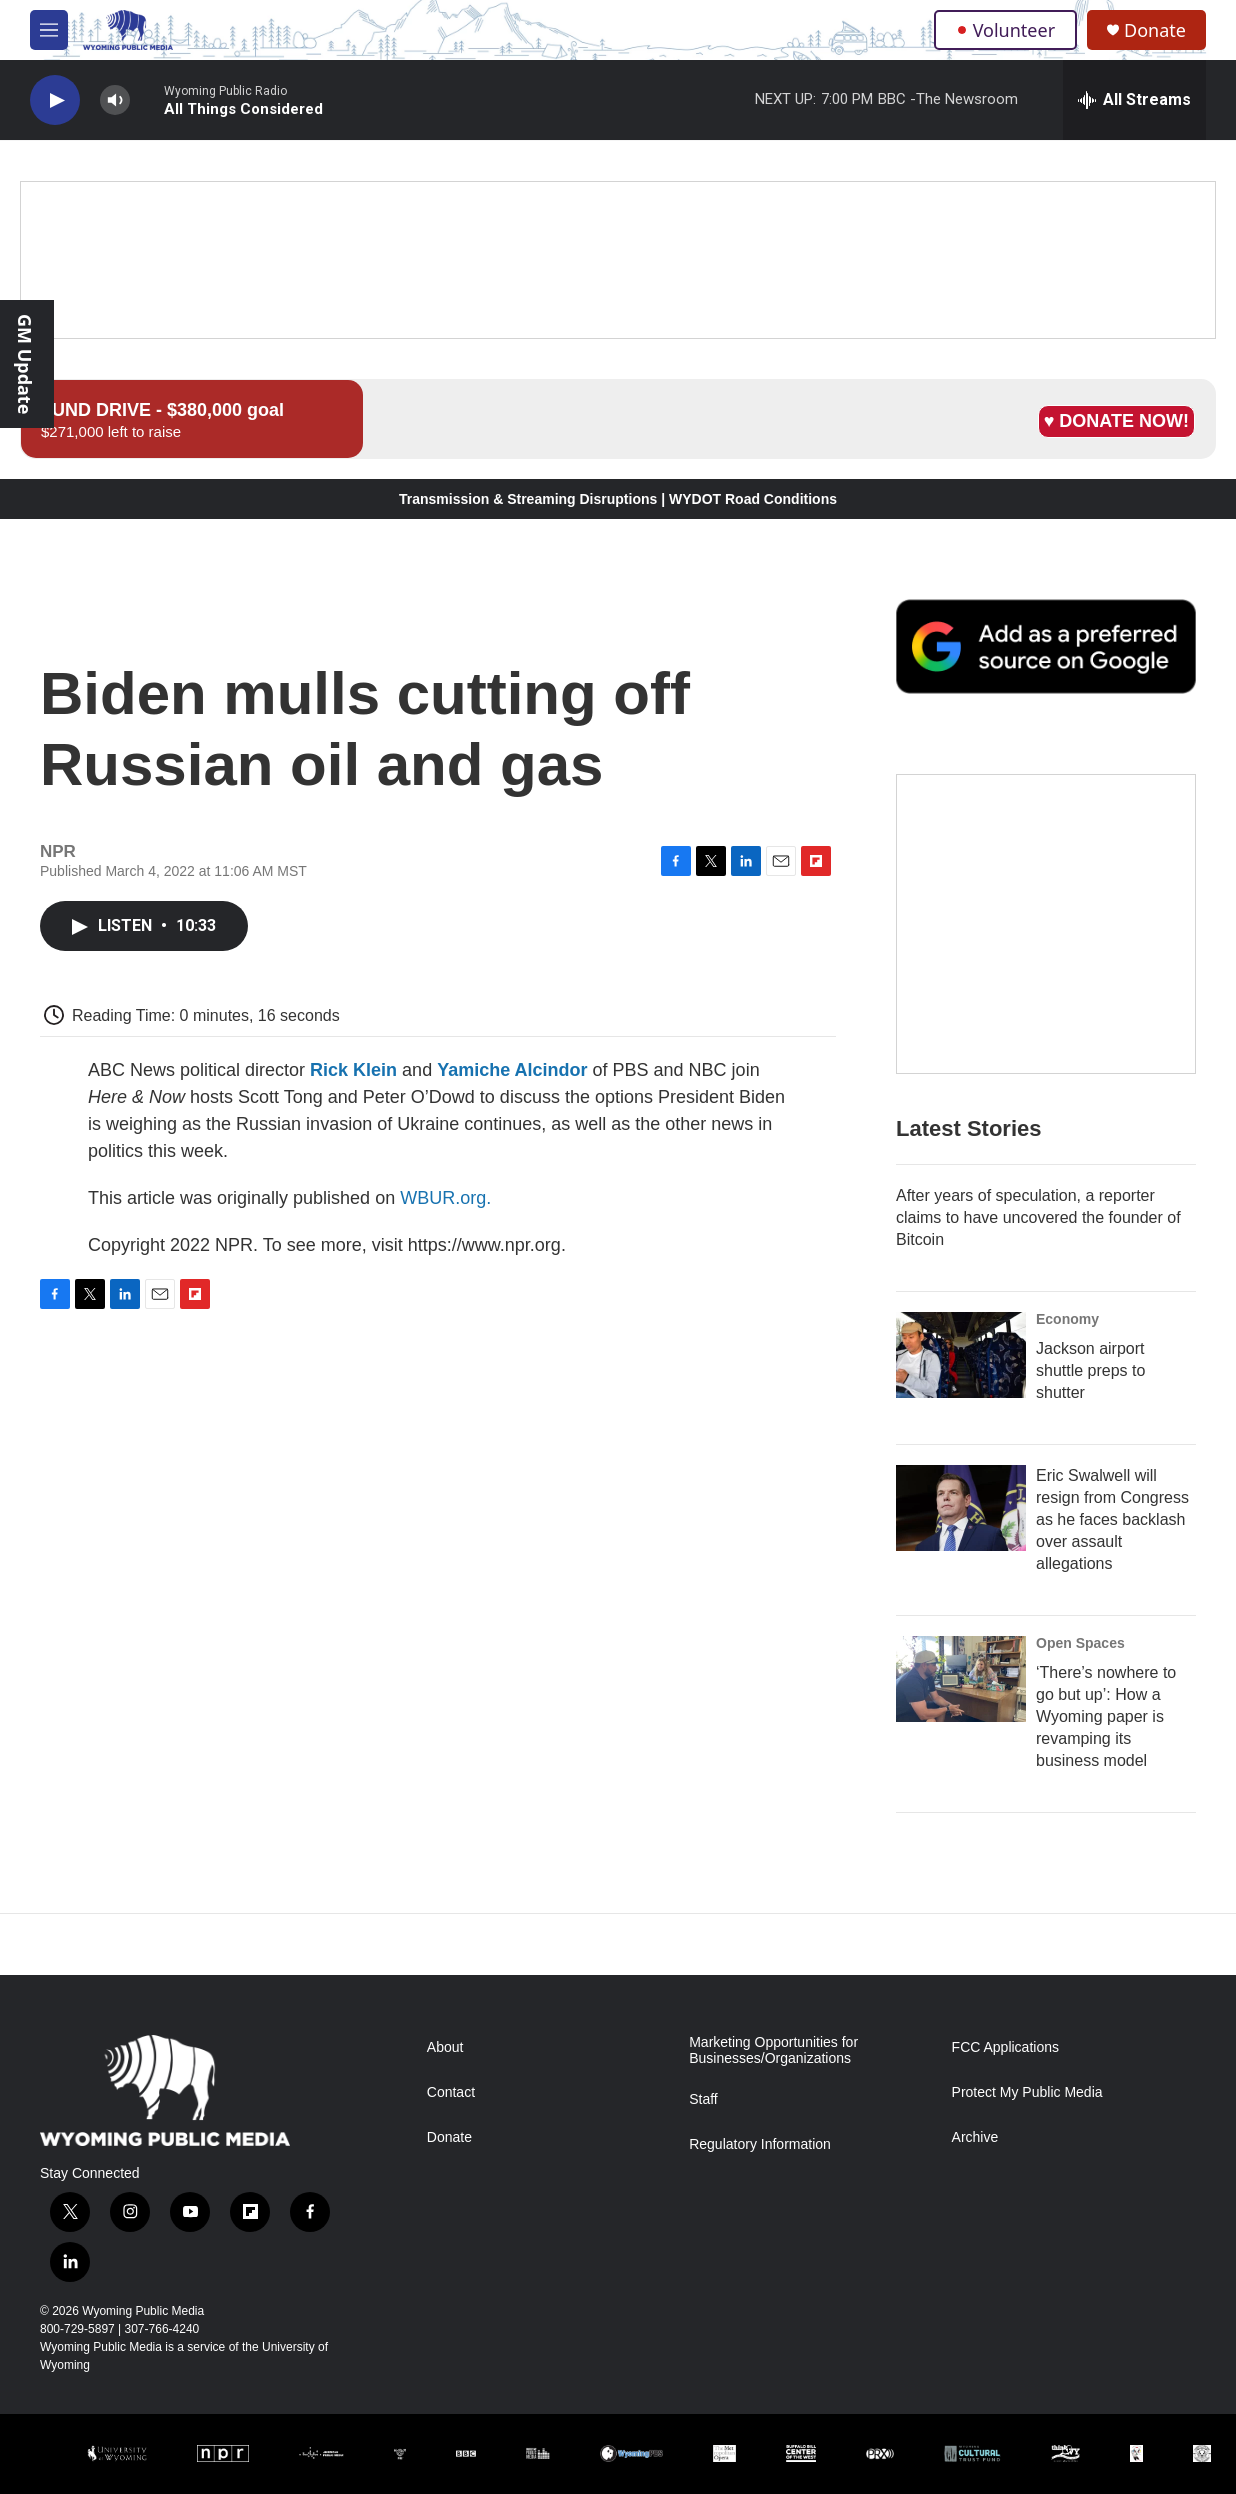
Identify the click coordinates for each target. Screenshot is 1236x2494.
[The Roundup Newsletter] (1046, 924)
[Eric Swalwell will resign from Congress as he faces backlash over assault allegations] (961, 1508)
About (445, 2047)
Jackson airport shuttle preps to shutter (1090, 1370)
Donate (1155, 30)
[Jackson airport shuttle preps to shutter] (961, 1355)
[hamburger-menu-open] (49, 30)
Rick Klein (353, 1070)
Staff (703, 2099)
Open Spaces (1080, 1643)
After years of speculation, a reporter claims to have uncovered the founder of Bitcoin (1038, 1217)
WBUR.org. (445, 1198)
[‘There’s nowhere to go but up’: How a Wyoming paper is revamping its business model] (961, 1679)
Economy (1067, 1319)
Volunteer (1005, 30)
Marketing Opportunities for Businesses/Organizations (773, 2050)
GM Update (25, 364)
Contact (451, 2092)
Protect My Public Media (1027, 2092)
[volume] (115, 100)
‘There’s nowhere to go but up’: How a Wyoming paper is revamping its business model (1106, 1716)
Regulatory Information (760, 2144)
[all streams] (1134, 100)
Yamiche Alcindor (512, 1070)
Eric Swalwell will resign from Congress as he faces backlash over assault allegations (1112, 1519)
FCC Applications (1005, 2047)
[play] (55, 100)
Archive (975, 2137)
